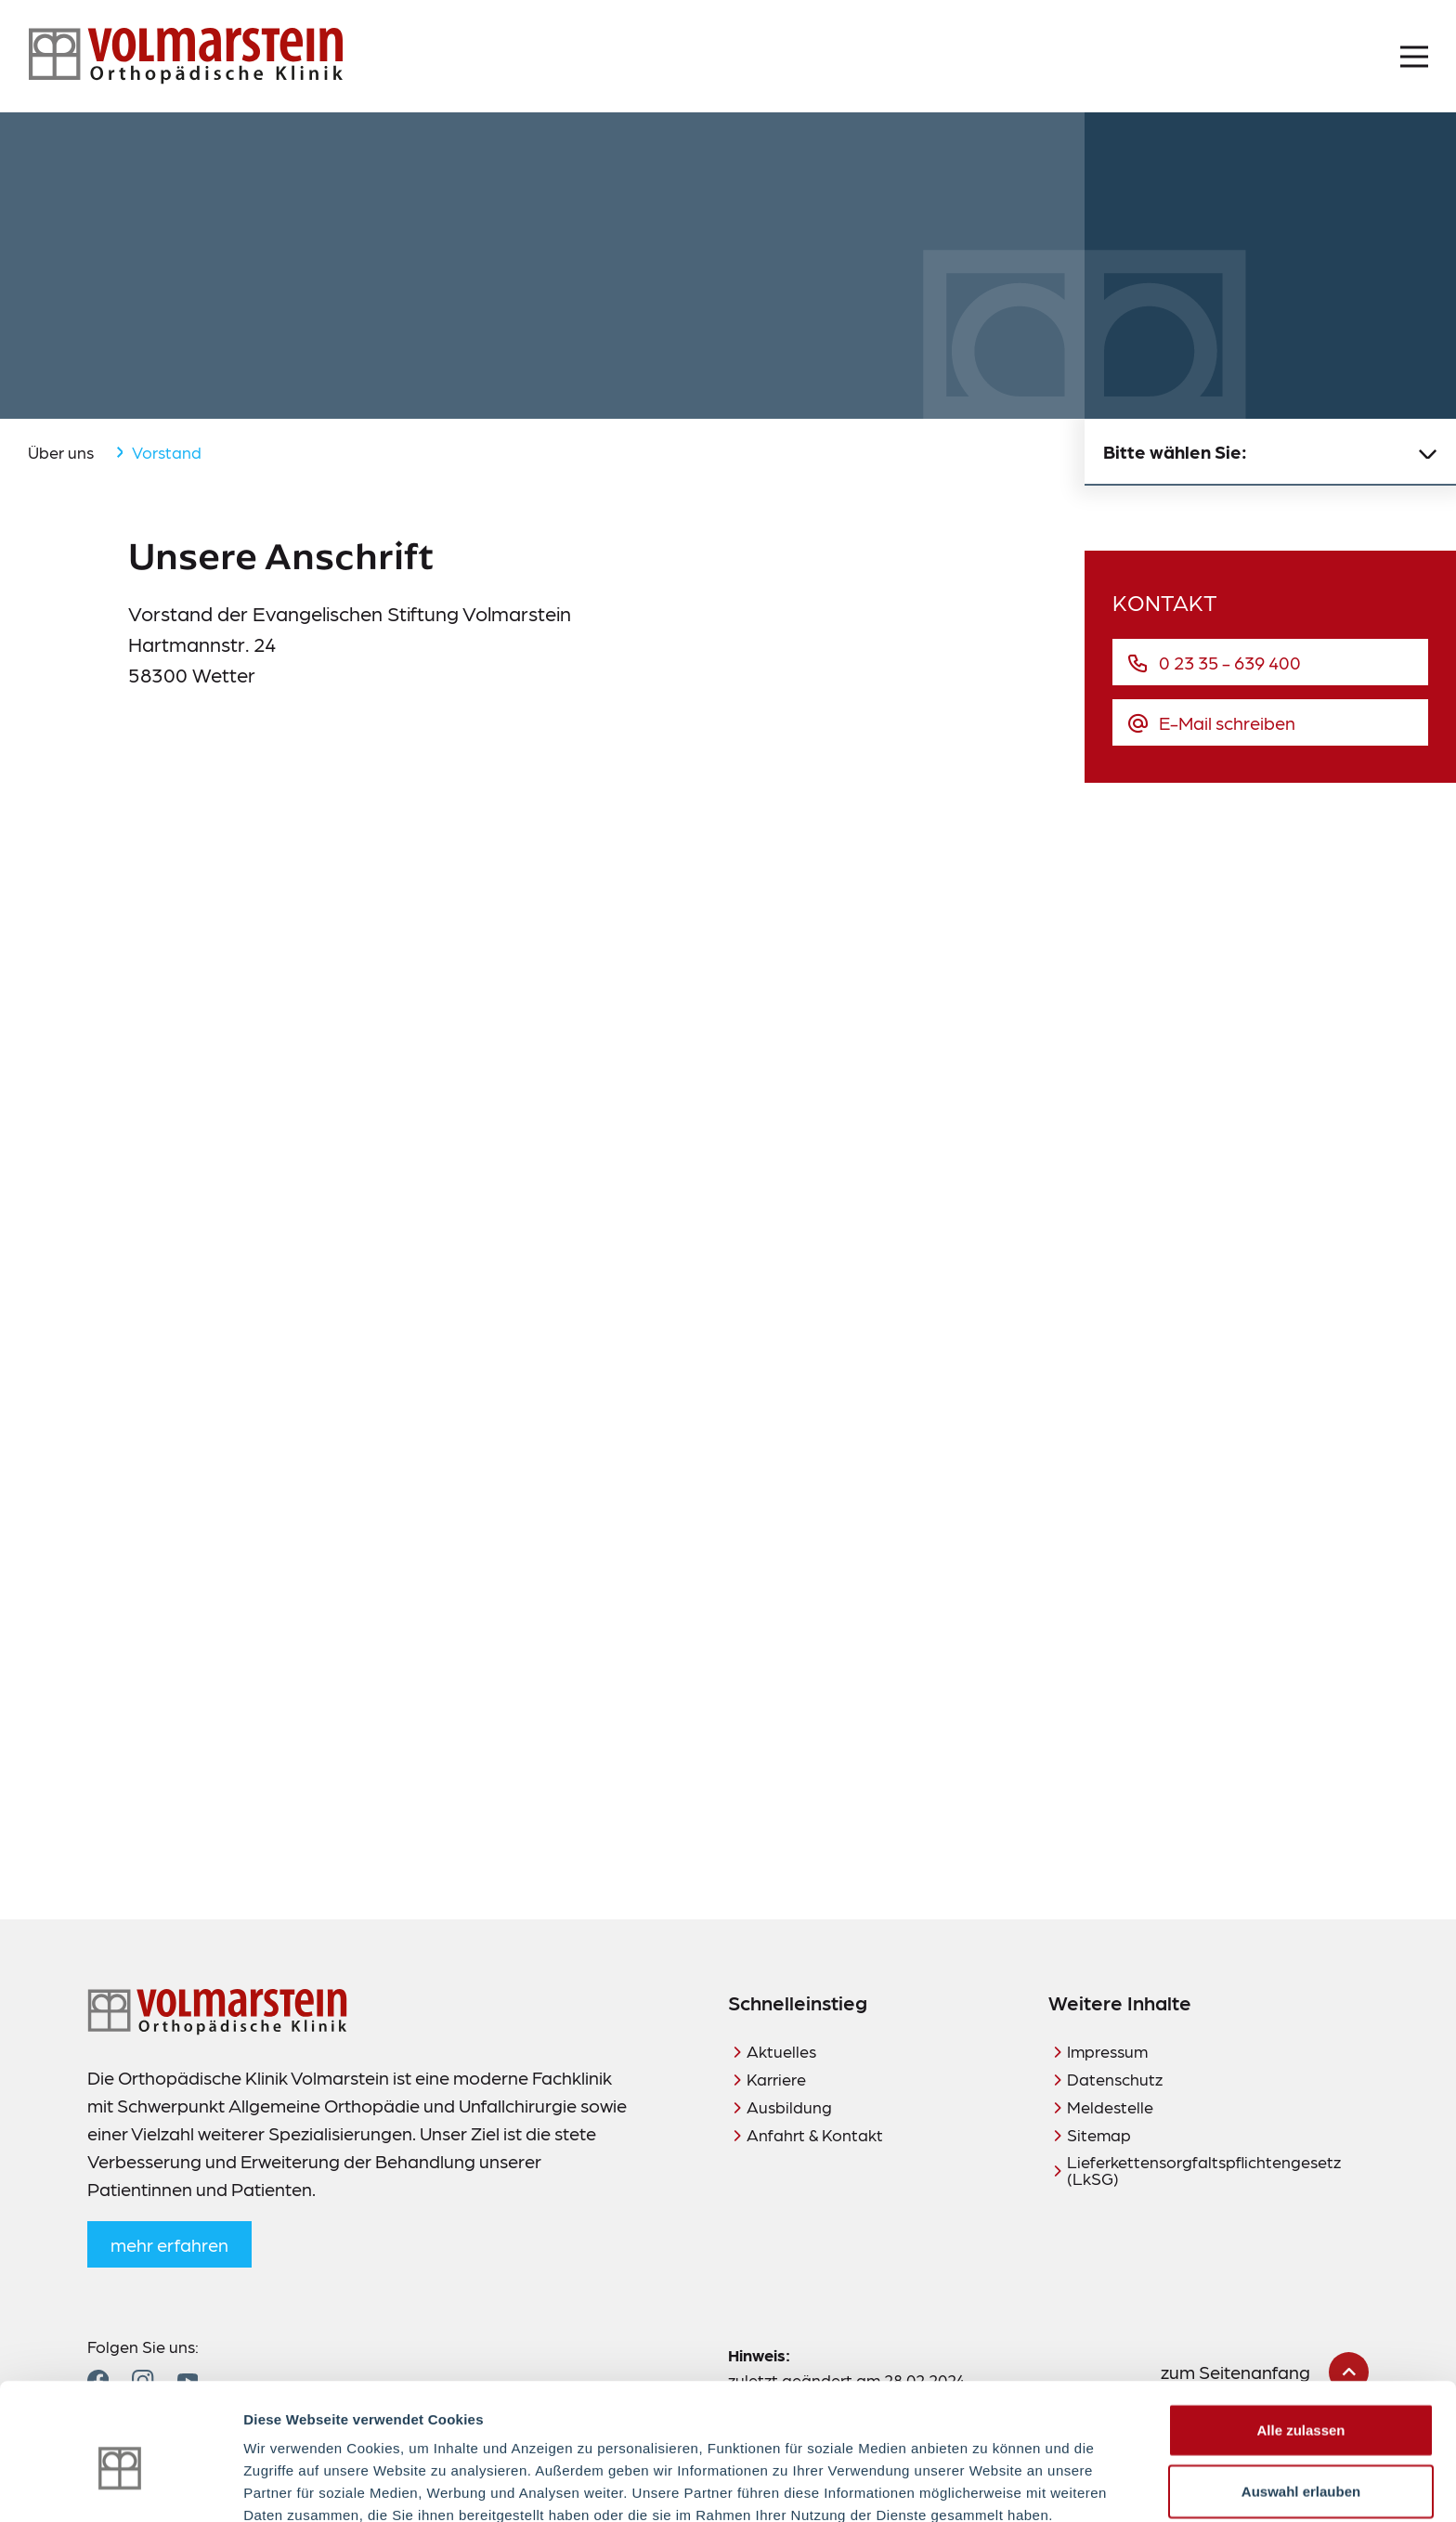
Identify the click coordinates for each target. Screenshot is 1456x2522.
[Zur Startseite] (186, 56)
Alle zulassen (1300, 2339)
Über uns (61, 452)
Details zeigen (987, 2485)
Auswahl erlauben (1301, 2401)
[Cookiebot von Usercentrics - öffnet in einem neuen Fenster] (120, 2486)
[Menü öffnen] (1414, 57)
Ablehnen (1300, 2461)
